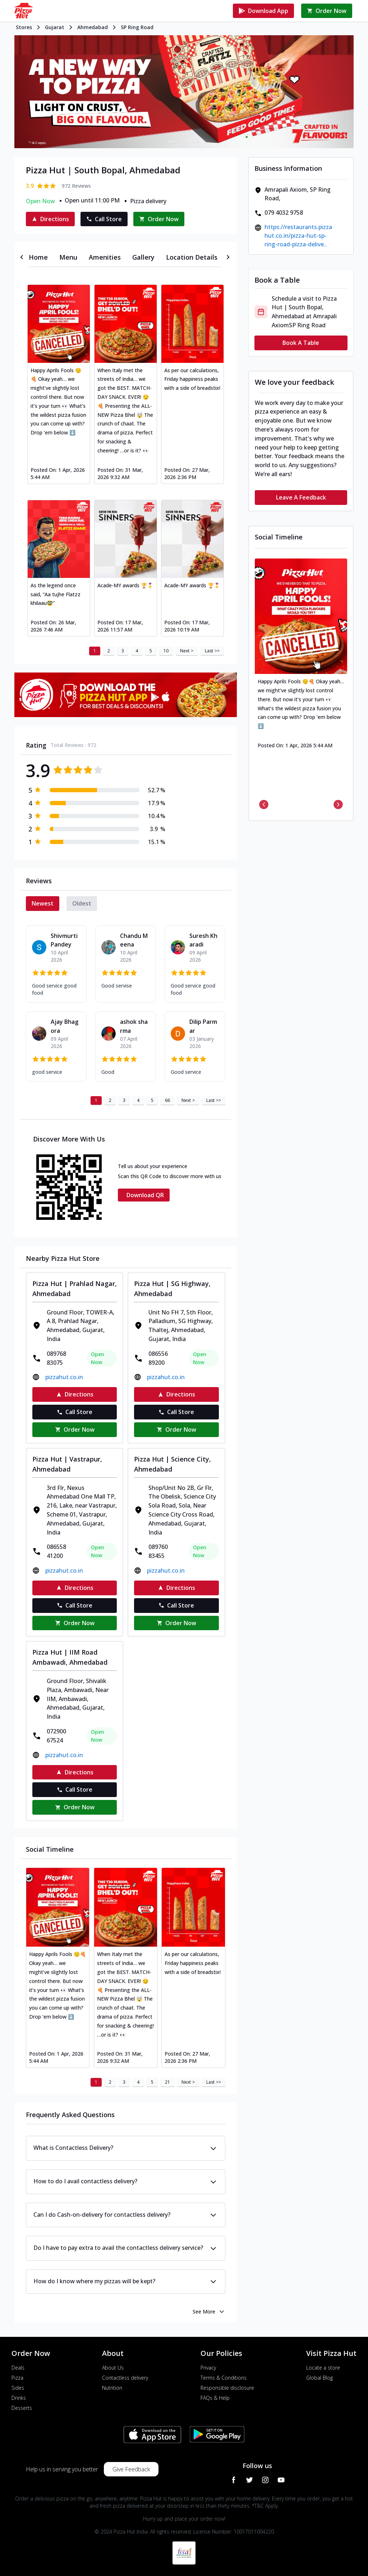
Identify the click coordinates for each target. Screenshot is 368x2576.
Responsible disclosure (227, 2387)
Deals (18, 2367)
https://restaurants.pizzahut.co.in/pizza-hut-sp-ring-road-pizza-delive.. (298, 235)
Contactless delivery (125, 2377)
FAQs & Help (215, 2397)
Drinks (19, 2397)
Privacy (208, 2367)
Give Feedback (131, 2469)
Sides (18, 2387)
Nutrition (112, 2387)
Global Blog (319, 2377)
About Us (113, 2367)
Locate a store (323, 2367)
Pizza (17, 2377)
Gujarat (54, 27)
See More (209, 2311)
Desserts (22, 2407)
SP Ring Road (137, 27)
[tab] (38, 257)
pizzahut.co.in (64, 1377)
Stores (24, 27)
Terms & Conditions (224, 2377)
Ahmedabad (92, 27)
